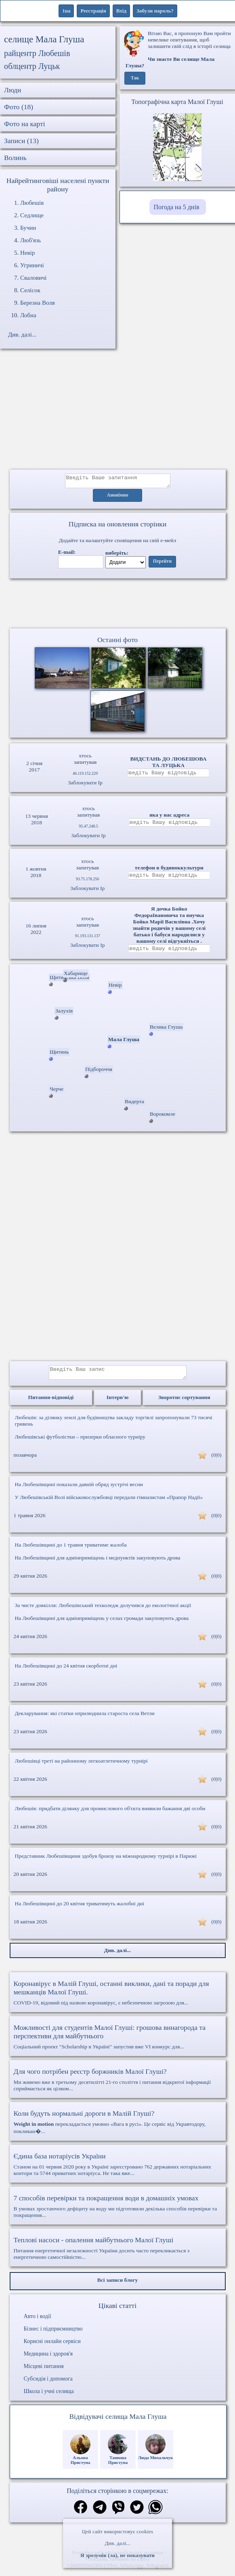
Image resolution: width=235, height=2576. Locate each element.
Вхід (121, 11)
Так (135, 78)
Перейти (162, 563)
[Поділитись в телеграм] (99, 2514)
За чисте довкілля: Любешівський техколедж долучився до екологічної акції (103, 1611)
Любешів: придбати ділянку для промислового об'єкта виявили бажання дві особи (110, 1814)
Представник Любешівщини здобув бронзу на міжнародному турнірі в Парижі (106, 1862)
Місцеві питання (44, 2372)
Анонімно (117, 497)
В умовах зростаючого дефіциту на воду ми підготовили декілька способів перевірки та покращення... (118, 2212)
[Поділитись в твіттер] (137, 2514)
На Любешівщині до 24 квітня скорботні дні (66, 1672)
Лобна (28, 315)
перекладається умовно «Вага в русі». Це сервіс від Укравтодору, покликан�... (118, 2127)
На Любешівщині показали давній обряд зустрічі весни (79, 1490)
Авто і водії (37, 2322)
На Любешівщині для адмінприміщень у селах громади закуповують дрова (102, 1624)
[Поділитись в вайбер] (118, 2514)
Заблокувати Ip (85, 785)
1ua (66, 11)
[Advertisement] (118, 413)
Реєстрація (93, 11)
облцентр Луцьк (32, 66)
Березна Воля (37, 302)
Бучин (28, 228)
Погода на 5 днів (176, 207)
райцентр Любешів (37, 53)
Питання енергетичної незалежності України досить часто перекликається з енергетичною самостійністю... (118, 2254)
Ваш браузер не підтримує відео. (117, 605)
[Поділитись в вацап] (155, 2514)
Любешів (32, 203)
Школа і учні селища (49, 2397)
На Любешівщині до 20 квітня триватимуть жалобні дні (80, 1910)
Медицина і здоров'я (48, 2360)
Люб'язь (30, 240)
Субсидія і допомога (48, 2385)
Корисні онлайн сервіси (52, 2347)
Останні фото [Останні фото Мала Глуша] (117, 642)
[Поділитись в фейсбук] (80, 2513)
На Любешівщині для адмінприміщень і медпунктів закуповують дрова (97, 1564)
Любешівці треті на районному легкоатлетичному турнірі (81, 1767)
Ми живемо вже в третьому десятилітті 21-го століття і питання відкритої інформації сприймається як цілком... (118, 2085)
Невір (27, 252)
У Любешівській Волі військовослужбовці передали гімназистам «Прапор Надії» (109, 1503)
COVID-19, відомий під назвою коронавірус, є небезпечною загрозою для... (118, 1999)
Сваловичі (33, 277)
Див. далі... (117, 2543)
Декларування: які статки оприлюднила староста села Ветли (85, 1719)
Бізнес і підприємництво (53, 2335)
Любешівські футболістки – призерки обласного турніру (80, 1443)
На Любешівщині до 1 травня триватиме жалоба (71, 1551)
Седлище (32, 215)
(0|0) (216, 1461)
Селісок (30, 290)
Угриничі (32, 265)
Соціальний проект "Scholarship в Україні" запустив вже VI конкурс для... (118, 2042)
